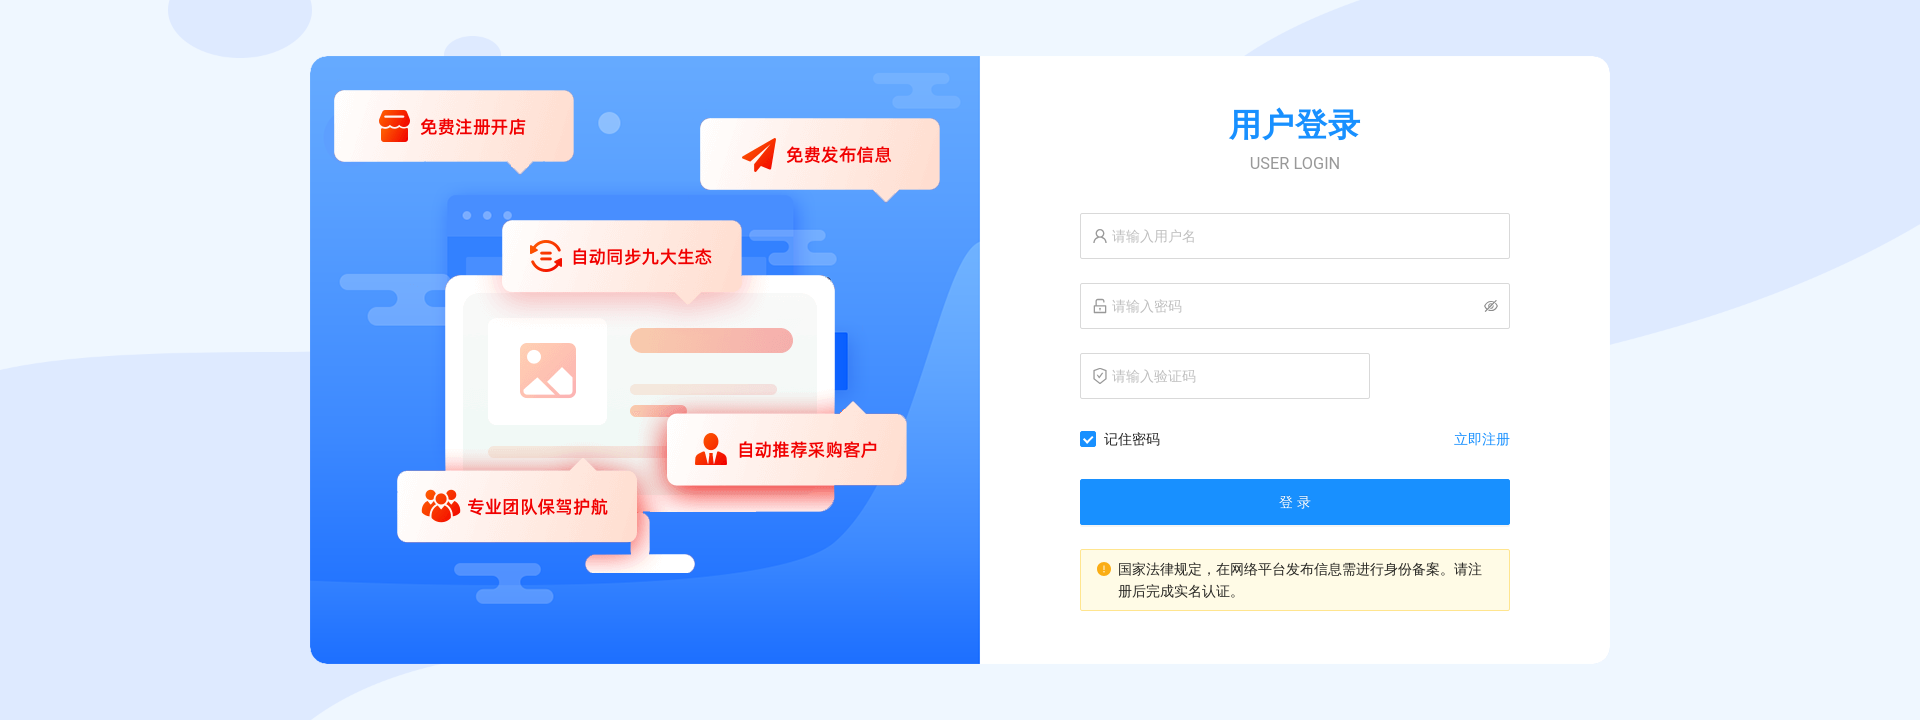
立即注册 (1482, 439)
